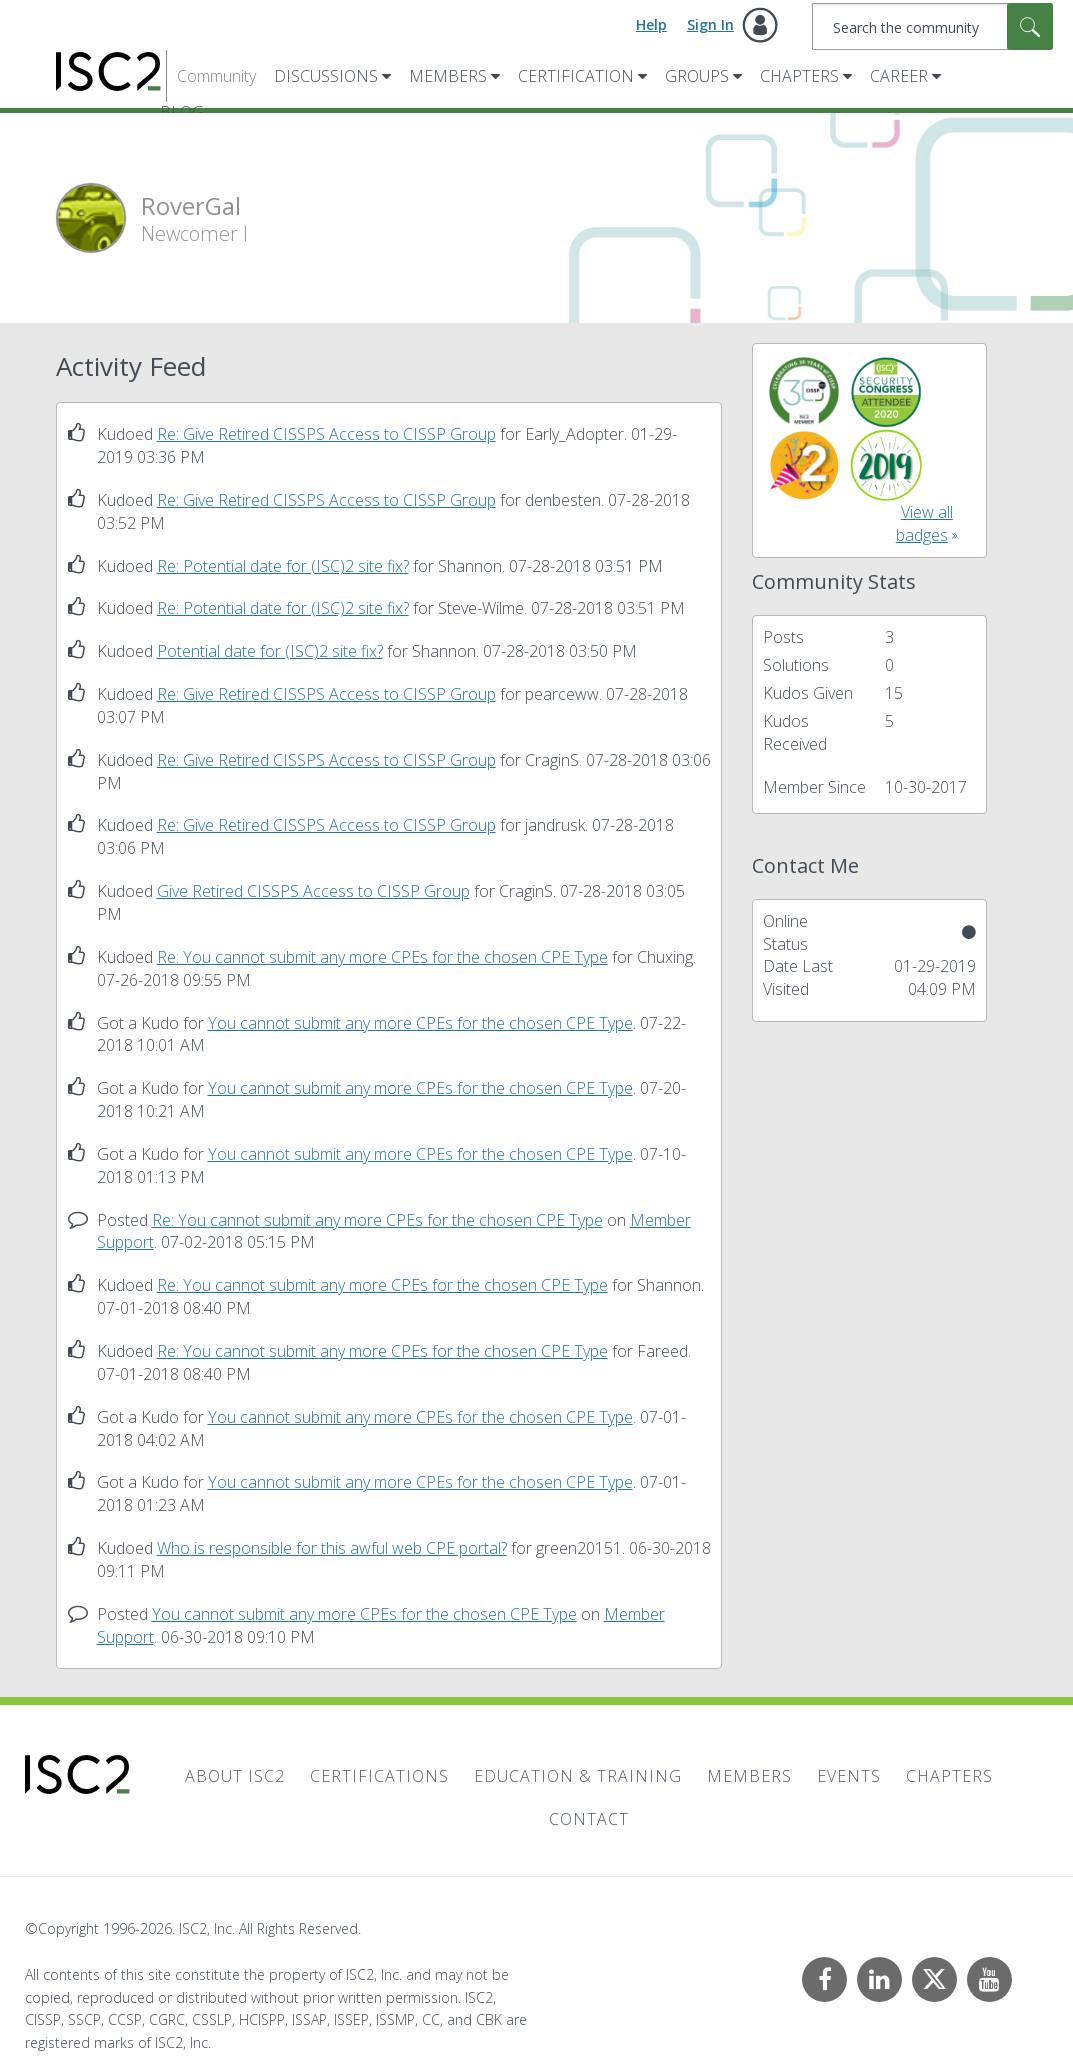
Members (448, 76)
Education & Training (578, 1776)
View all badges (924, 523)
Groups (697, 76)
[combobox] (932, 26)
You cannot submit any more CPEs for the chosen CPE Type (420, 1023)
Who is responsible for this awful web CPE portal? (332, 1548)
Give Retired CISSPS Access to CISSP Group (313, 891)
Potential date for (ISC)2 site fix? (270, 651)
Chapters (799, 76)
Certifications (379, 1776)
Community (216, 76)
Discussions (326, 76)
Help (651, 24)
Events (849, 1776)
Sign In (710, 24)
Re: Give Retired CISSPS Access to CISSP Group (326, 434)
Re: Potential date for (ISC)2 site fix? (283, 566)
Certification (576, 76)
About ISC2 (235, 1776)
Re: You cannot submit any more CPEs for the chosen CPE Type (382, 957)
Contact (589, 1819)
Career (899, 76)
